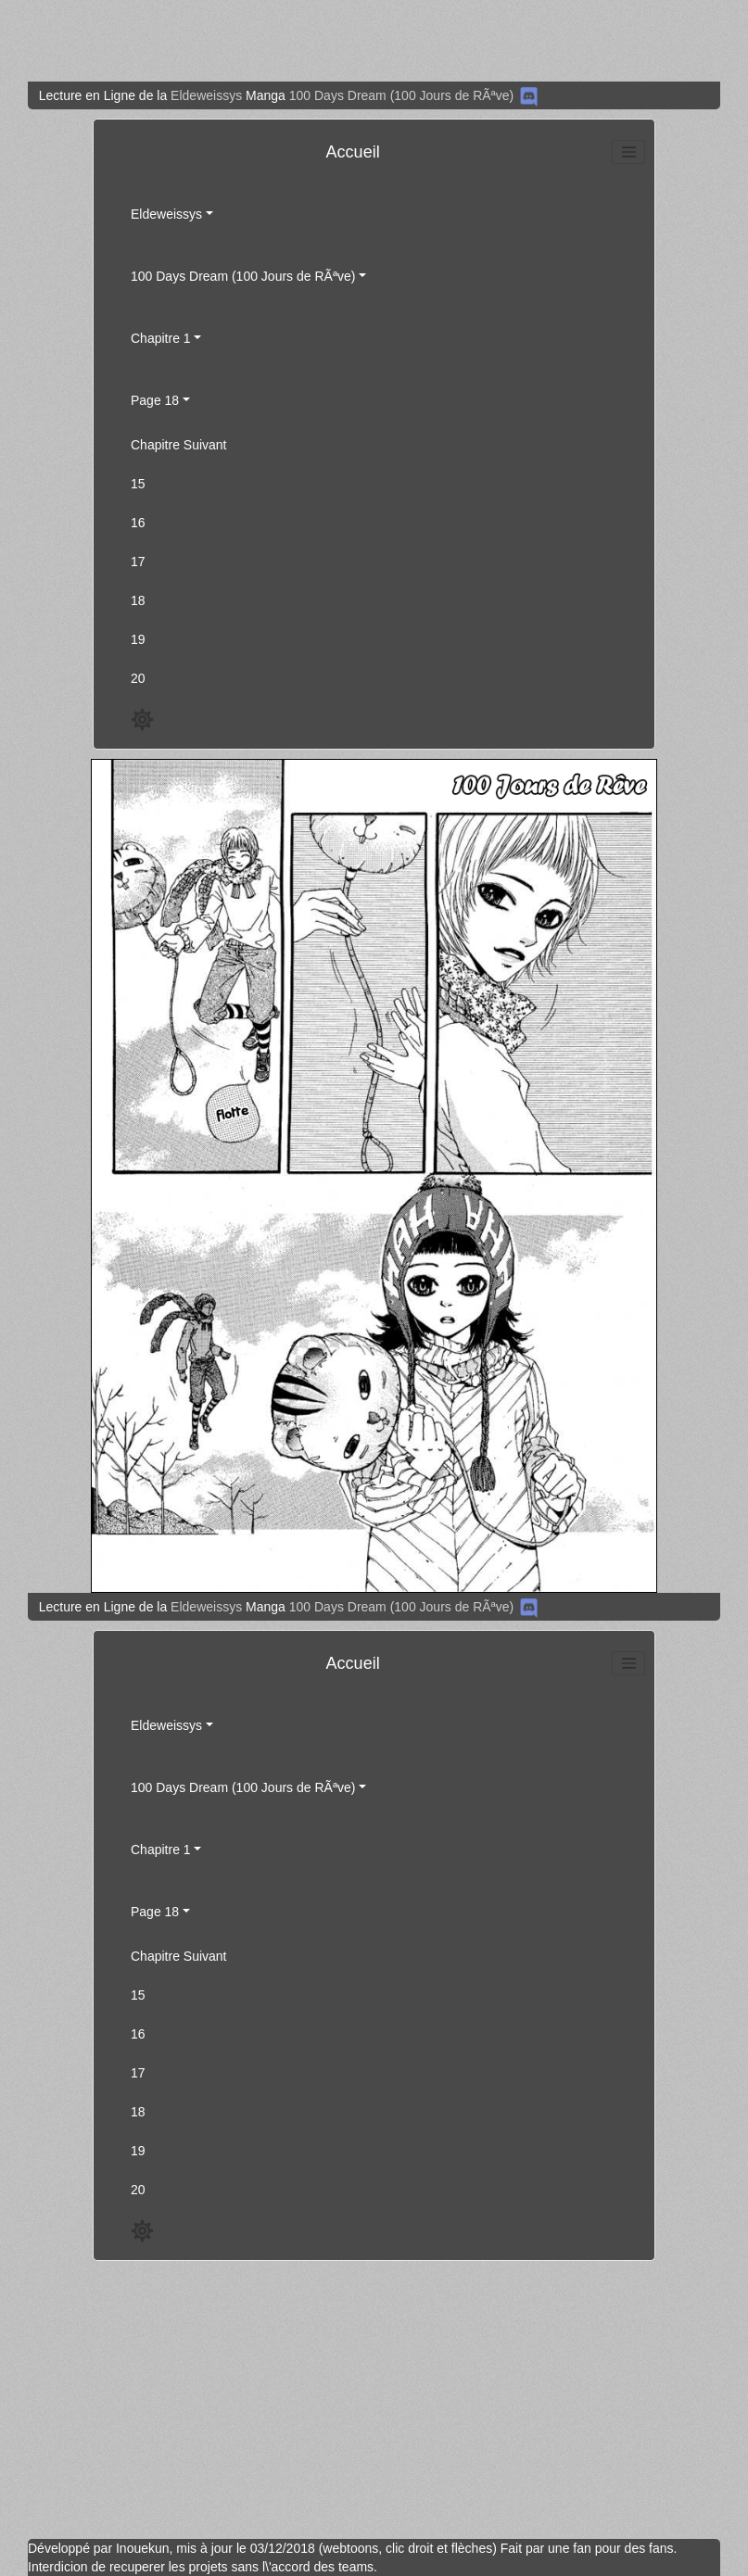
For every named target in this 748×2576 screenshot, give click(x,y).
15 (138, 483)
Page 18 (155, 400)
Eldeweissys (206, 95)
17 (138, 561)
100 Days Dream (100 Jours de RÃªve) (401, 95)
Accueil (353, 152)
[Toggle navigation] (628, 152)
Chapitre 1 (161, 338)
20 (138, 678)
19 (138, 639)
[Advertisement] (366, 41)
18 (138, 600)
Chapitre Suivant (179, 444)
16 (138, 522)
